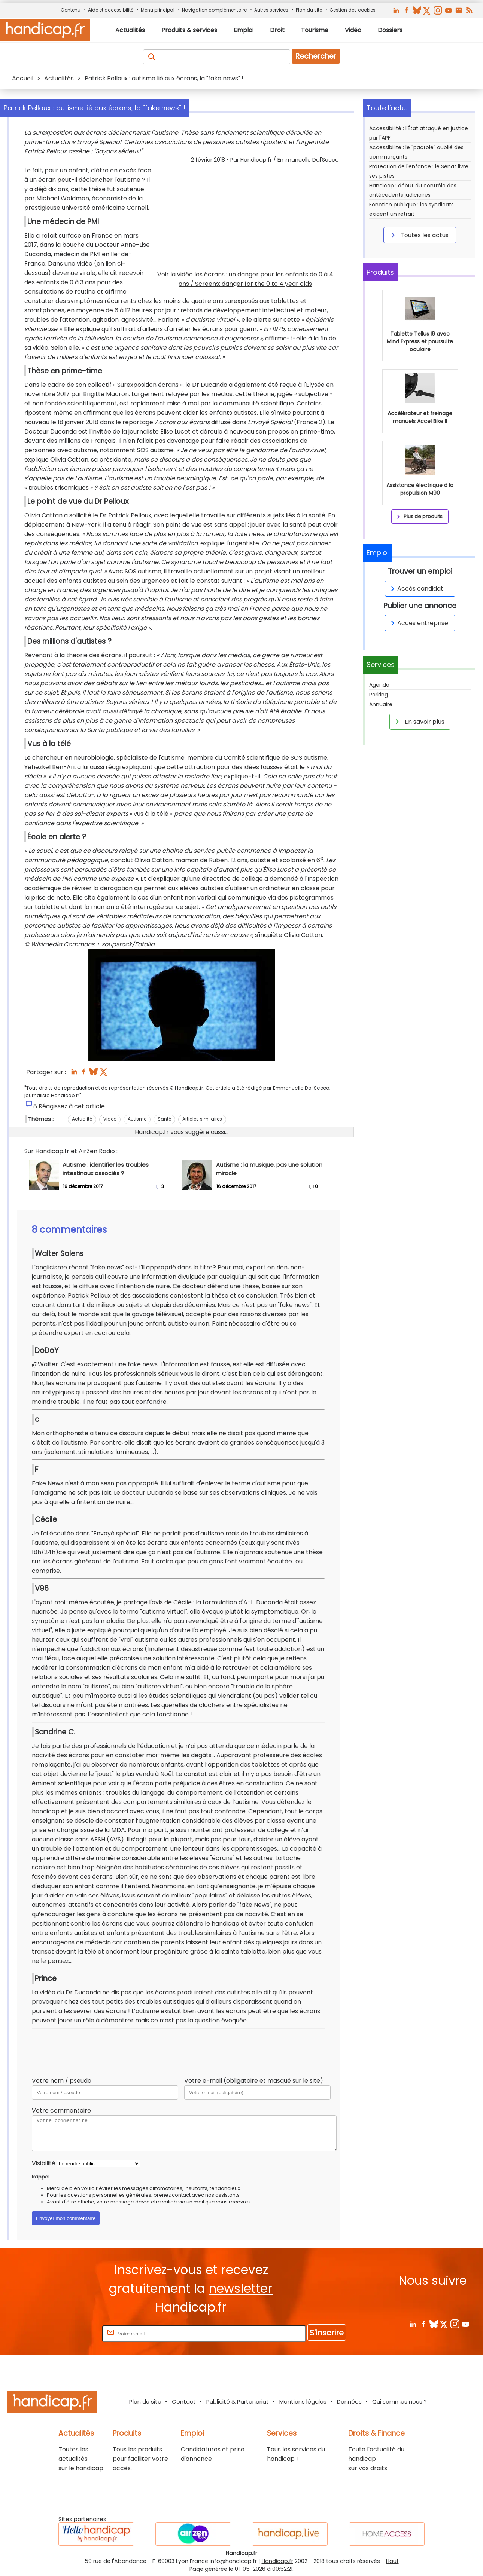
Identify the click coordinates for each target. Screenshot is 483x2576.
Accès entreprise (418, 623)
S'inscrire (327, 2332)
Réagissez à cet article (72, 1106)
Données (349, 2401)
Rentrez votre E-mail (70, 2333)
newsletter (241, 2288)
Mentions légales (302, 2401)
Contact (184, 2401)
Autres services (271, 10)
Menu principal (157, 10)
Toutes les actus (419, 234)
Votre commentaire (61, 2110)
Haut (392, 2561)
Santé (164, 1119)
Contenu (70, 10)
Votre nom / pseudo (61, 2080)
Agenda (379, 685)
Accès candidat (415, 588)
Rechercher (315, 56)
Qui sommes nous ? (399, 2401)
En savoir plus (418, 721)
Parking (378, 694)
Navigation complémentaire (214, 10)
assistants (227, 2195)
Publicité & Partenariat (237, 2401)
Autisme (137, 1119)
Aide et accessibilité (110, 10)
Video (109, 1119)
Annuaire (380, 704)
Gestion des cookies (352, 10)
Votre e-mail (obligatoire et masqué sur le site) (253, 2080)
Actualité (82, 1119)
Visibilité (43, 2163)
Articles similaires (202, 1119)
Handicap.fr (277, 2561)
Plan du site (309, 10)
